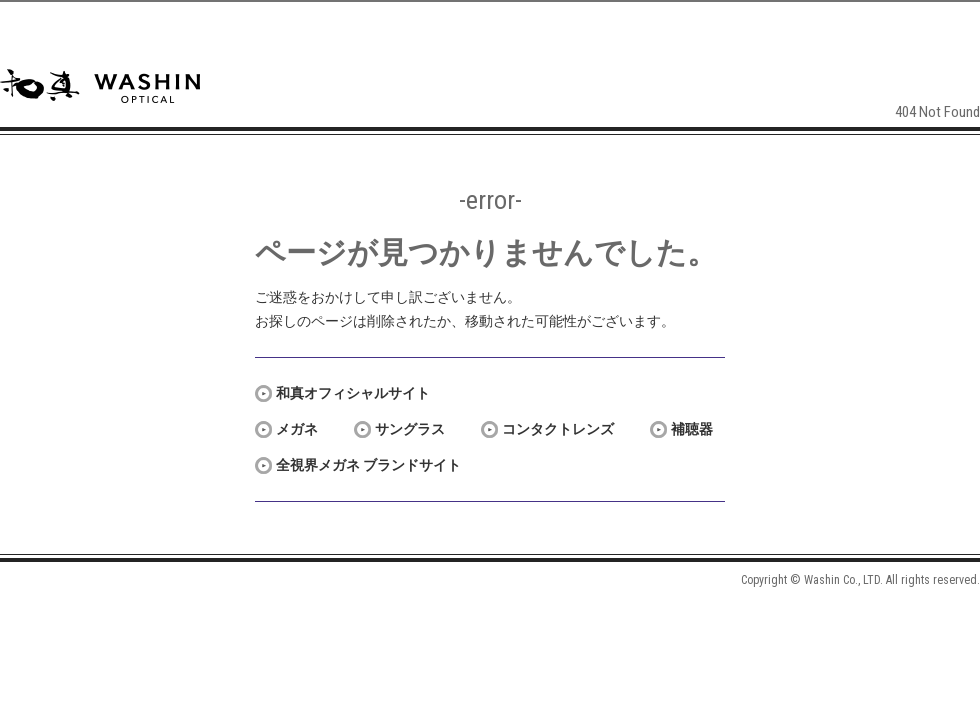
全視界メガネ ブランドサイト (368, 465)
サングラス (410, 429)
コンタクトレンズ (558, 429)
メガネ (297, 429)
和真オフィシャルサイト (353, 393)
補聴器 (692, 429)
